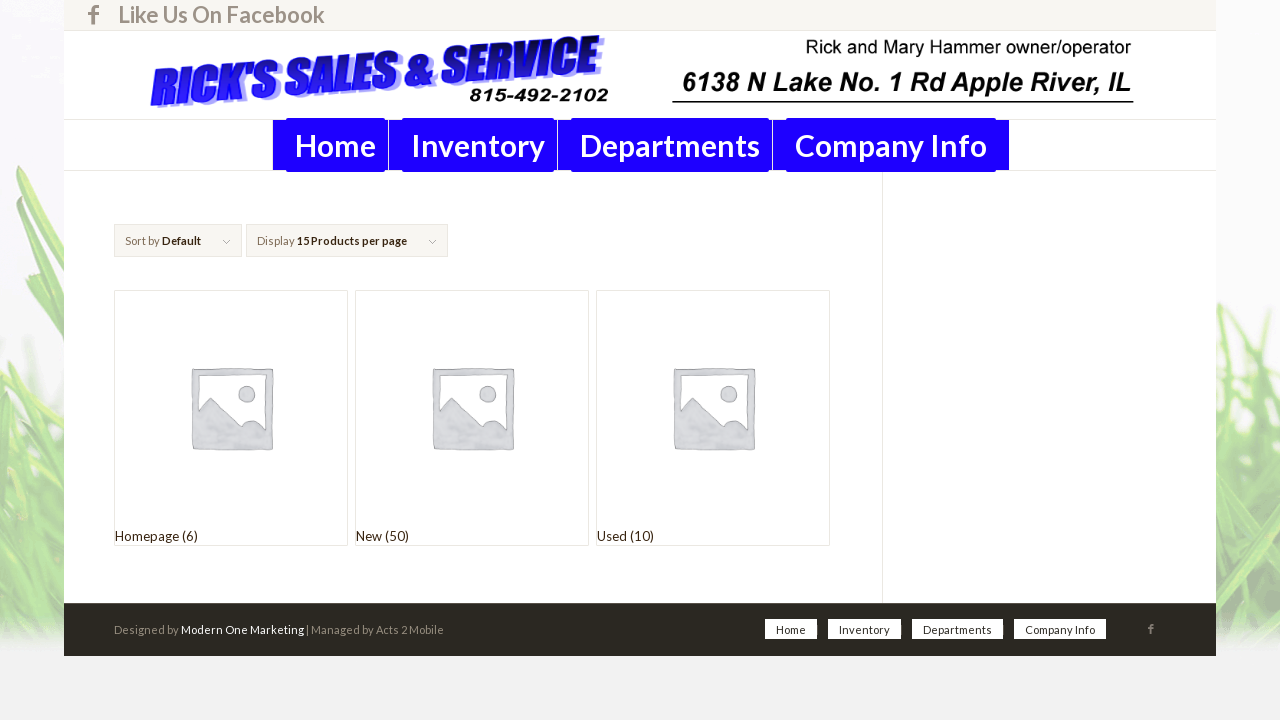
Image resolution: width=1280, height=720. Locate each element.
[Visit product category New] (472, 418)
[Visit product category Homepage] (231, 418)
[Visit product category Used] (713, 418)
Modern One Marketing (242, 629)
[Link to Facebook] (93, 15)
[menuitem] (216, 15)
